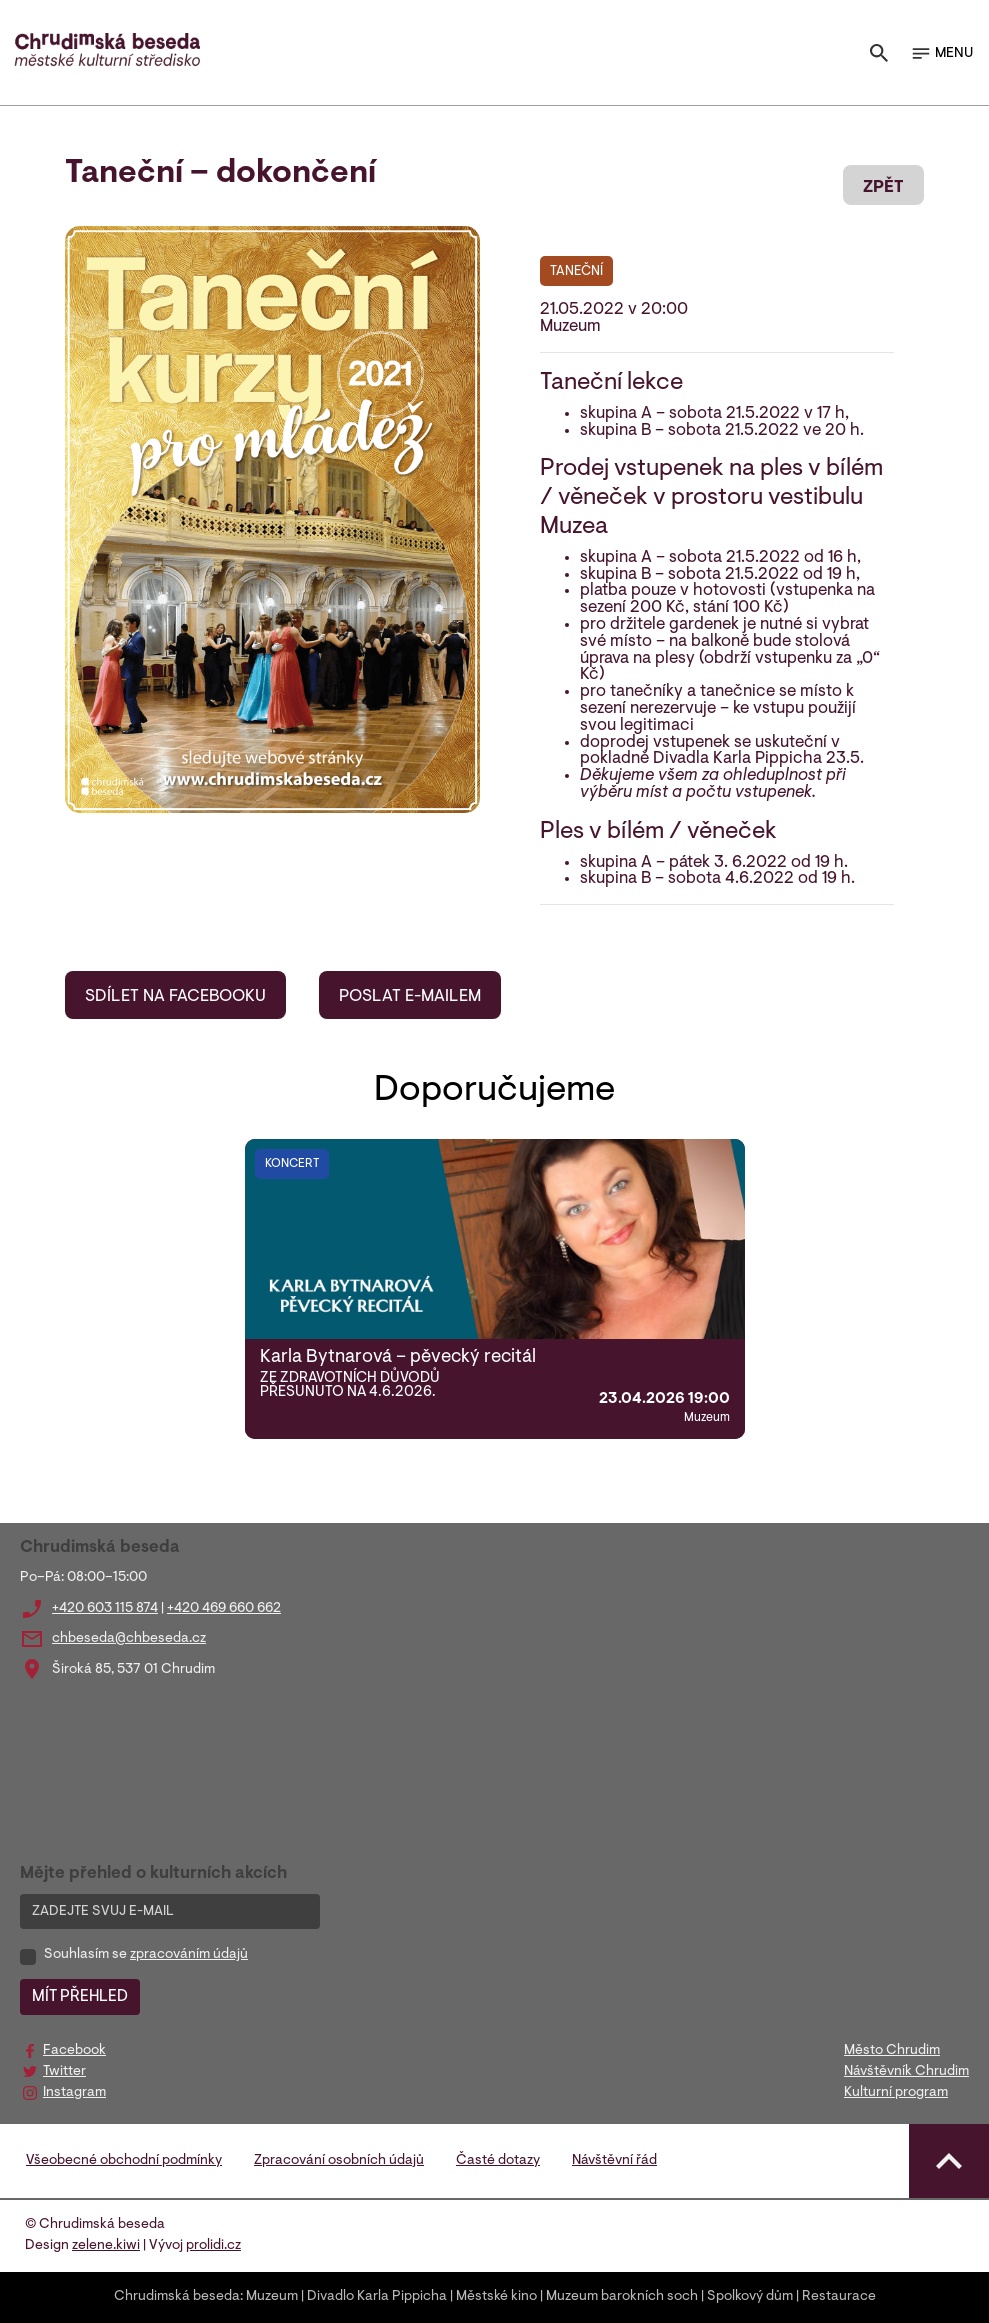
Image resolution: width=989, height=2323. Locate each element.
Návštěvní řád (614, 2161)
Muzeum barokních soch (622, 2297)
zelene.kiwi (106, 2246)
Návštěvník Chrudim (906, 2072)
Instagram (74, 2093)
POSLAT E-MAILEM (410, 997)
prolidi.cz (213, 2246)
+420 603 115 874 (105, 1609)
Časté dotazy (498, 2161)
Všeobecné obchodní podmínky (124, 2161)
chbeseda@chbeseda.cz (129, 1639)
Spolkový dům (750, 2297)
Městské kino (496, 2297)
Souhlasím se (146, 1955)
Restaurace (839, 2297)
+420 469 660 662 (224, 1609)
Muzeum (272, 2297)
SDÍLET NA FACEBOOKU (175, 997)
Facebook (74, 2051)
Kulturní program (896, 2093)
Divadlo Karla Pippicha (377, 2297)
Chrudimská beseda (177, 2297)
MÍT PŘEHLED (80, 1997)
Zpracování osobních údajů (339, 2161)
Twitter (64, 2072)
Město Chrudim (892, 2051)
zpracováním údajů (189, 1955)
